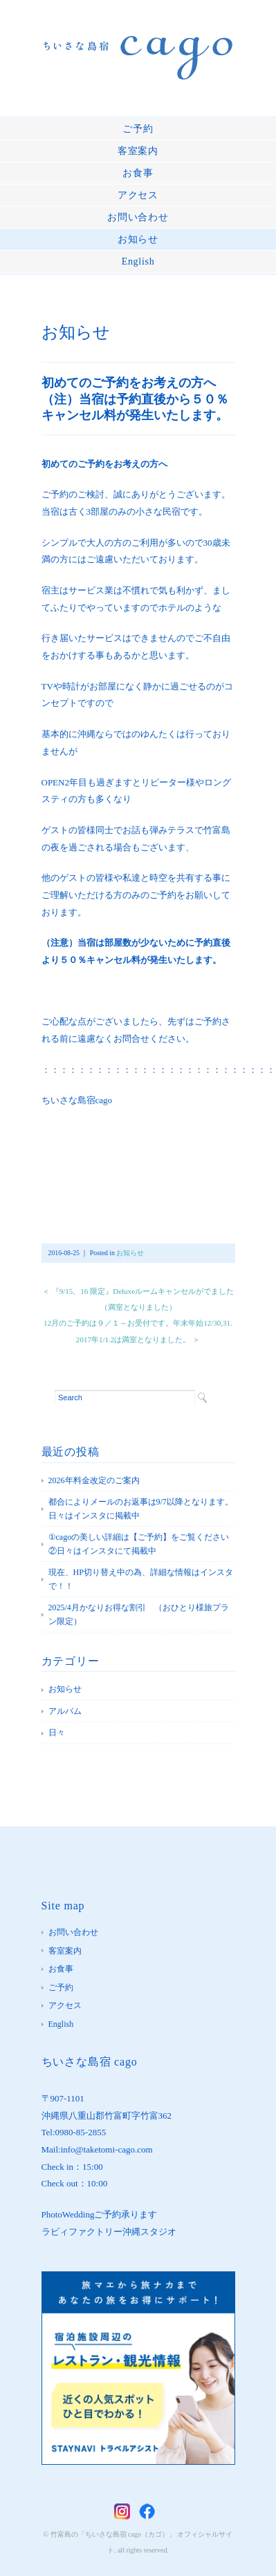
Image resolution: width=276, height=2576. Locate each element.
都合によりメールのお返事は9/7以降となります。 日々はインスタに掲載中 (141, 1508)
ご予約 (137, 129)
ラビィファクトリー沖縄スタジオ (109, 2231)
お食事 (137, 173)
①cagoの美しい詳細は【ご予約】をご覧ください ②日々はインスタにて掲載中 (141, 1544)
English (138, 261)
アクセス (138, 195)
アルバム (65, 1711)
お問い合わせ (137, 217)
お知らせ (138, 239)
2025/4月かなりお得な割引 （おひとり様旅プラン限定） (138, 1614)
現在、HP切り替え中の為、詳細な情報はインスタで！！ (140, 1579)
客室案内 (138, 151)
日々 (56, 1732)
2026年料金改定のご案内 (94, 1480)
